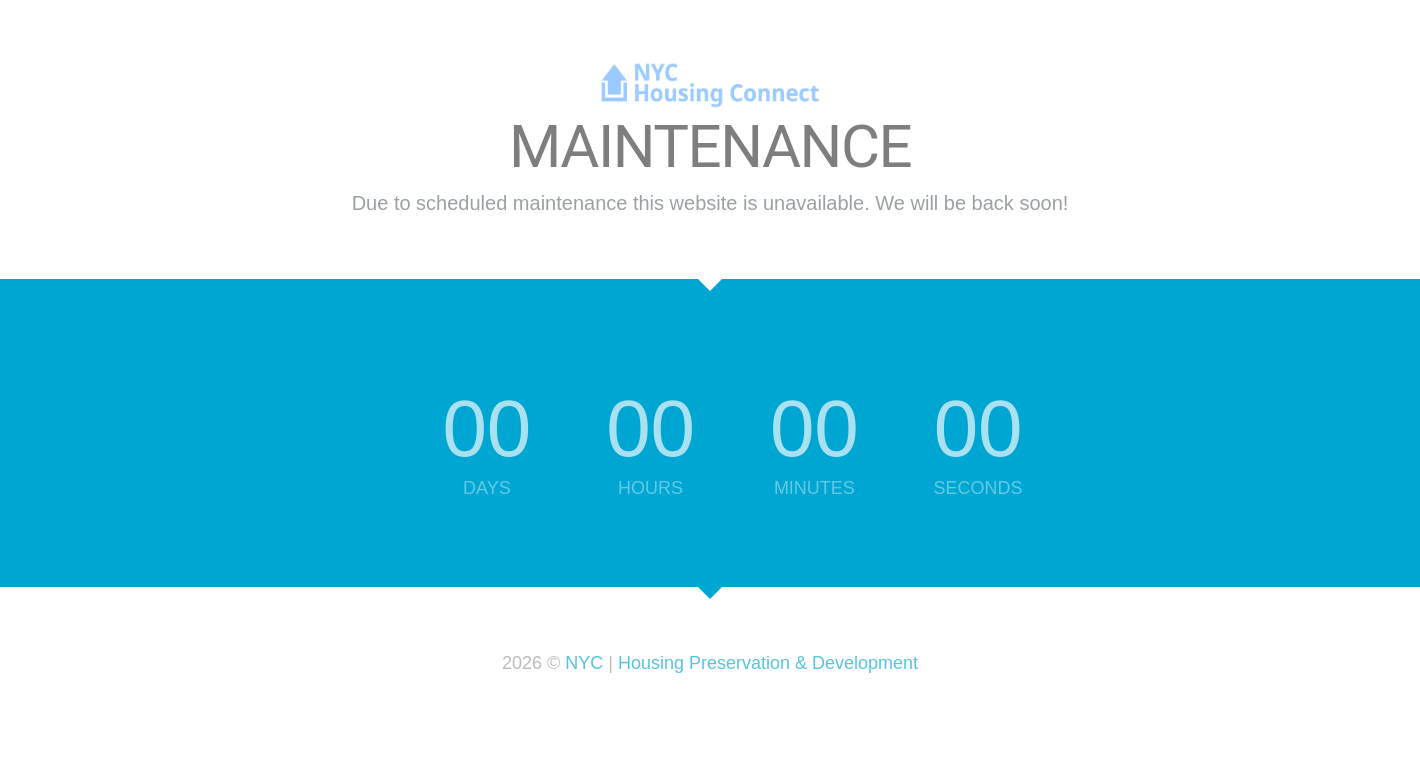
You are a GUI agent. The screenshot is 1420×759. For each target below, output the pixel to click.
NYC (584, 663)
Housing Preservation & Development (768, 663)
